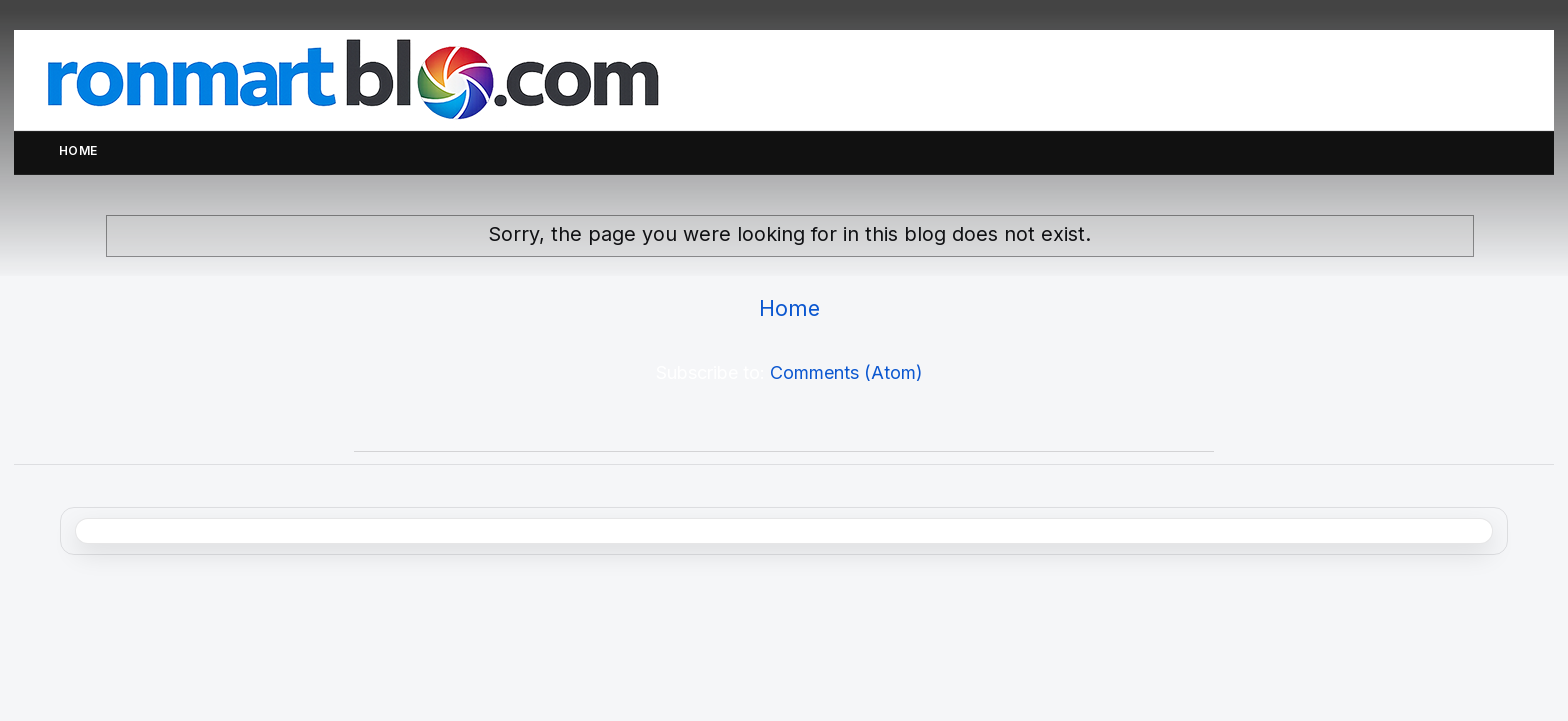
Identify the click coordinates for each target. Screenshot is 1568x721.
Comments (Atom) (846, 372)
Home (78, 150)
